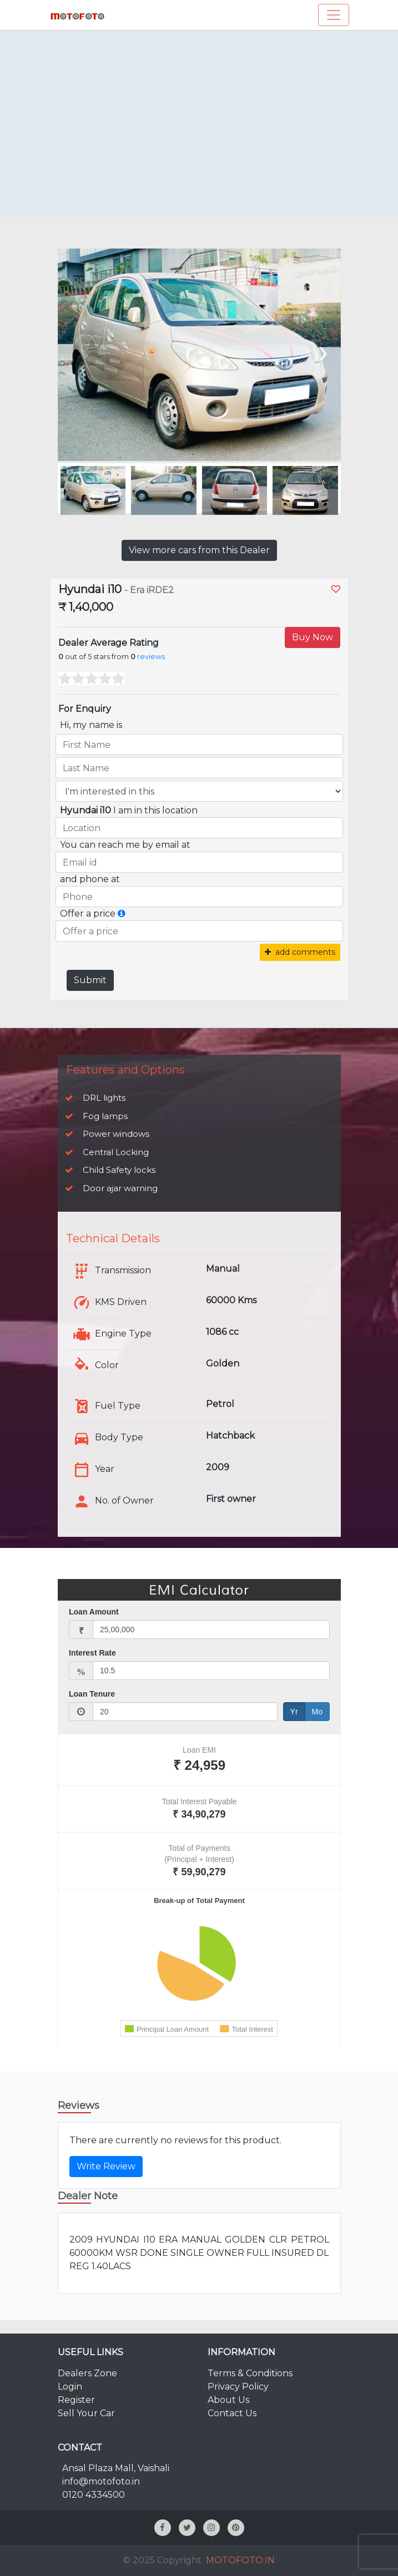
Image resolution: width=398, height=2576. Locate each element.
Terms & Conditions (250, 2373)
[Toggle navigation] (333, 15)
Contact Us (232, 2413)
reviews (151, 656)
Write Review (106, 2166)
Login (70, 2386)
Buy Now (312, 637)
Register (76, 2400)
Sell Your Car (86, 2413)
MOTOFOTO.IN (240, 2560)
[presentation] (322, 350)
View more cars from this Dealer (199, 550)
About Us (228, 2400)
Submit (90, 980)
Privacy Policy (238, 2386)
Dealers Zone (87, 2373)
